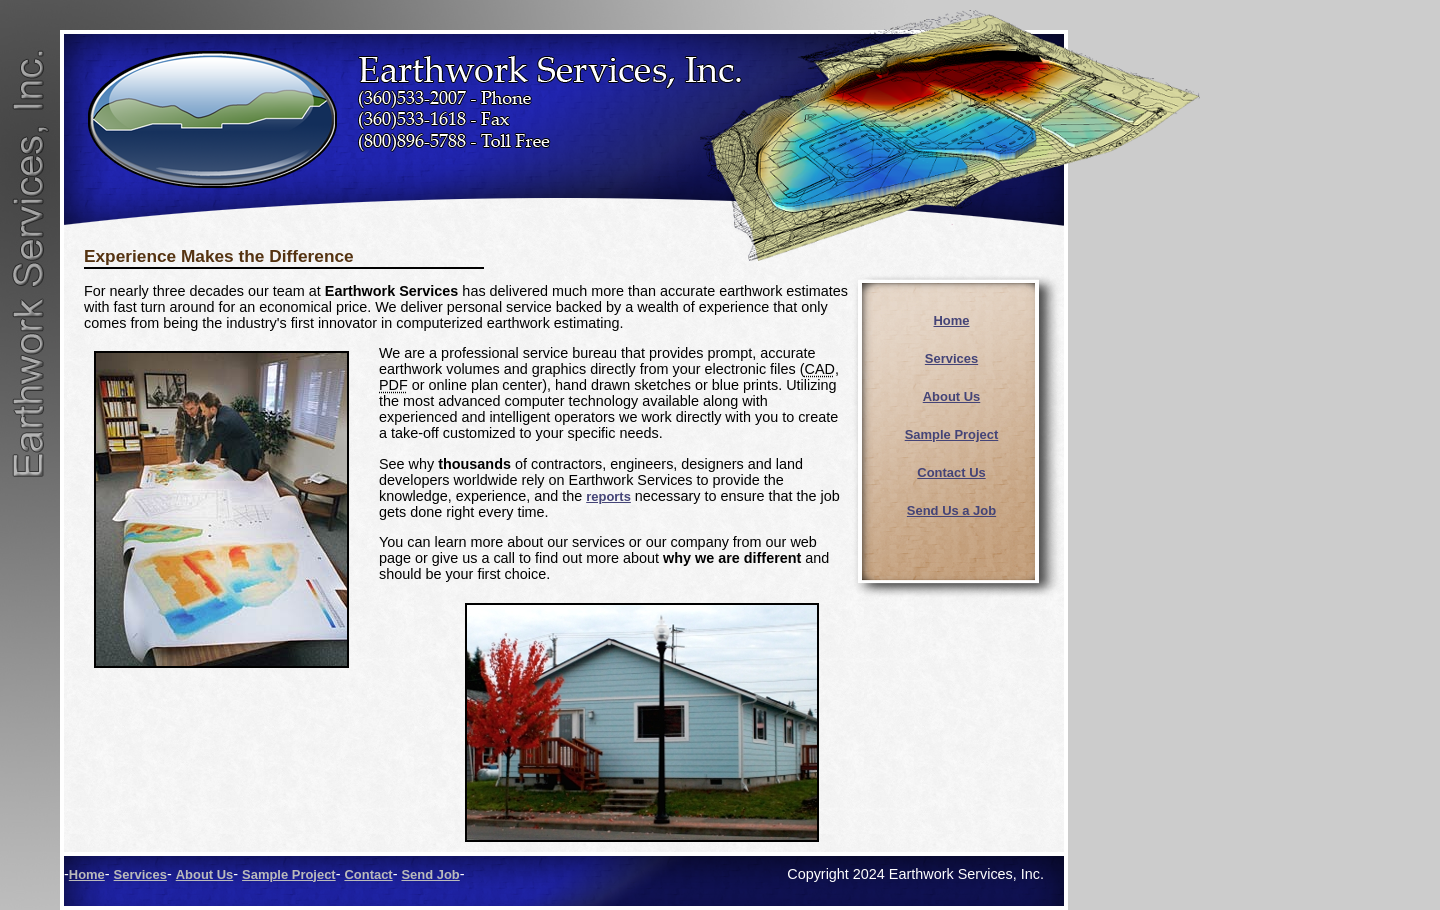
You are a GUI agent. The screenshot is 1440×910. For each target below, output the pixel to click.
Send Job (430, 874)
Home (952, 320)
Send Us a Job (951, 510)
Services (951, 358)
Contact (368, 874)
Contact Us (951, 472)
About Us (952, 396)
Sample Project (952, 434)
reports (608, 496)
